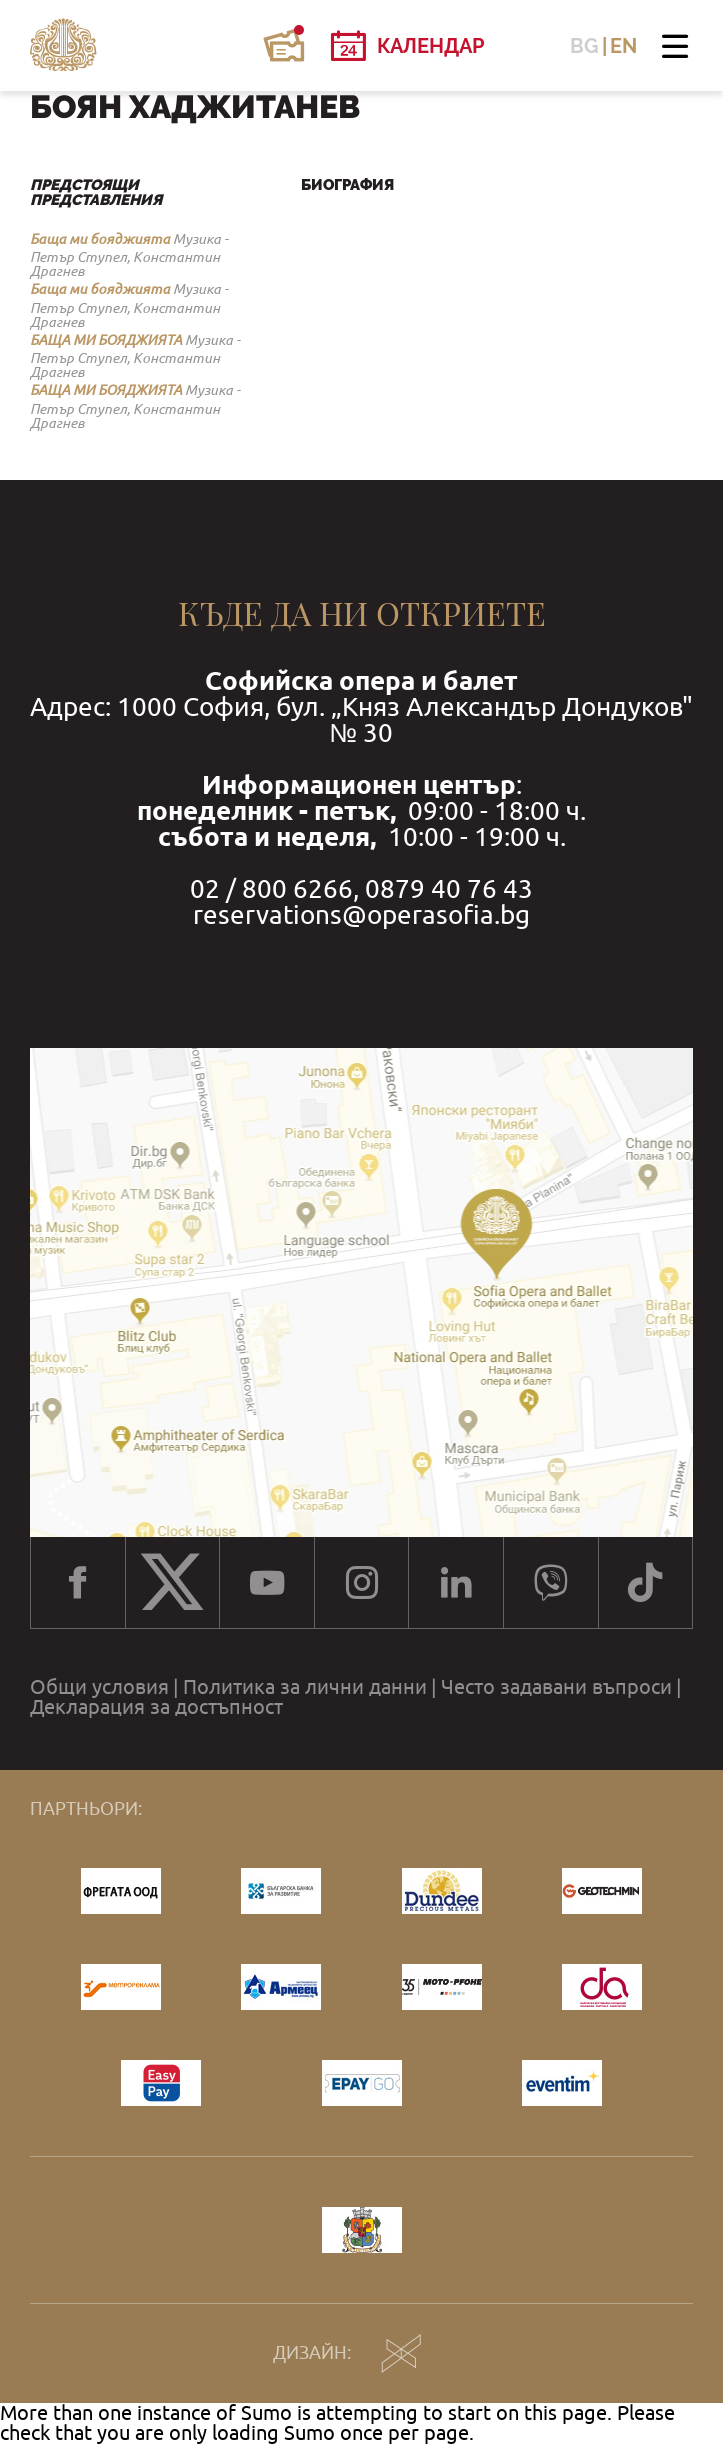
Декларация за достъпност (156, 1707)
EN (623, 46)
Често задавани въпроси (556, 1687)
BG (584, 46)
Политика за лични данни (305, 1687)
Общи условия (99, 1687)
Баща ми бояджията (100, 239)
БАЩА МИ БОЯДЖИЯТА (106, 340)
